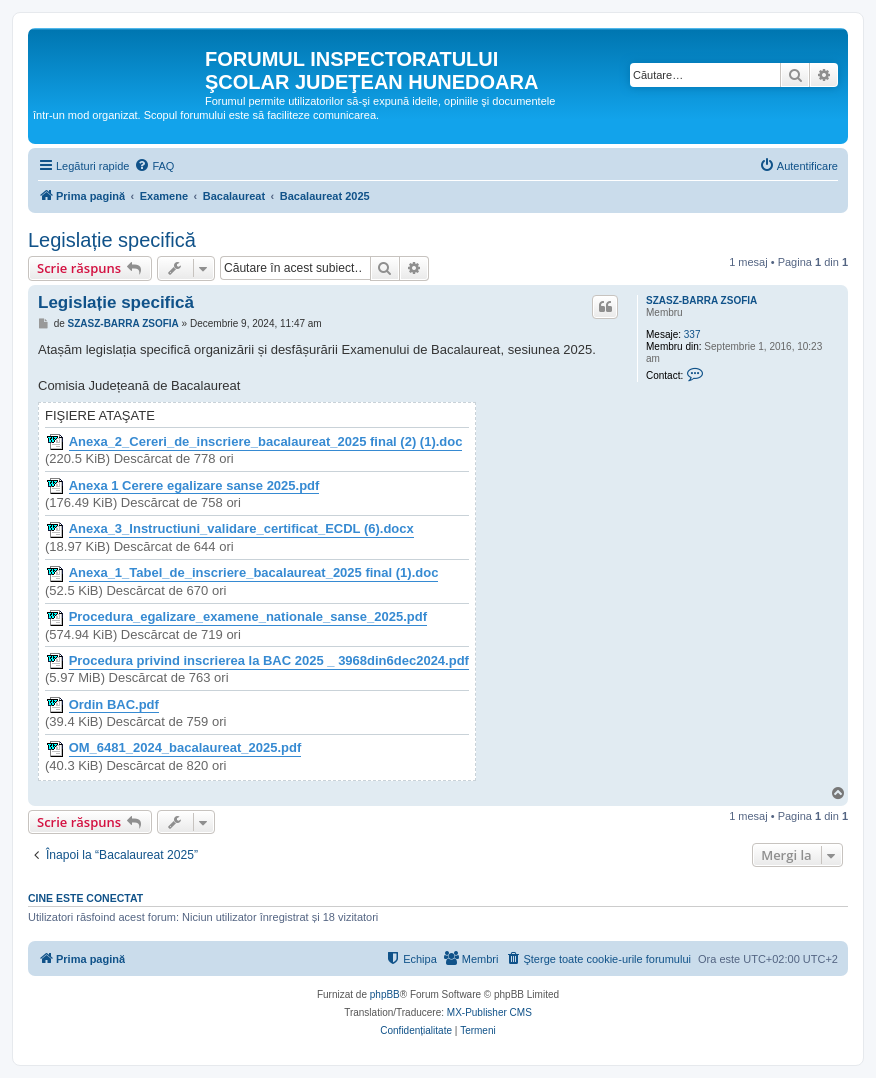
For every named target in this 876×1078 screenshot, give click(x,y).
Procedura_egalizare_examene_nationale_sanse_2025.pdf (248, 617)
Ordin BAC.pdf (114, 705)
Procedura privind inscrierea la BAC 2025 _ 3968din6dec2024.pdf (269, 661)
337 (692, 334)
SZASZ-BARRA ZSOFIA (701, 300)
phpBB (385, 994)
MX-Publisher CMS (489, 1012)
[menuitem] (154, 166)
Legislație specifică (112, 240)
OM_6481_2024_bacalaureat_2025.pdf (185, 748)
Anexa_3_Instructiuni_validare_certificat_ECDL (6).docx (241, 529)
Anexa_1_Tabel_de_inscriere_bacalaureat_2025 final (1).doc (254, 573)
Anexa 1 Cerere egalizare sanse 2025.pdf (194, 486)
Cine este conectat (85, 898)
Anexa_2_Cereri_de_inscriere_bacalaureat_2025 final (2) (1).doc (266, 442)
